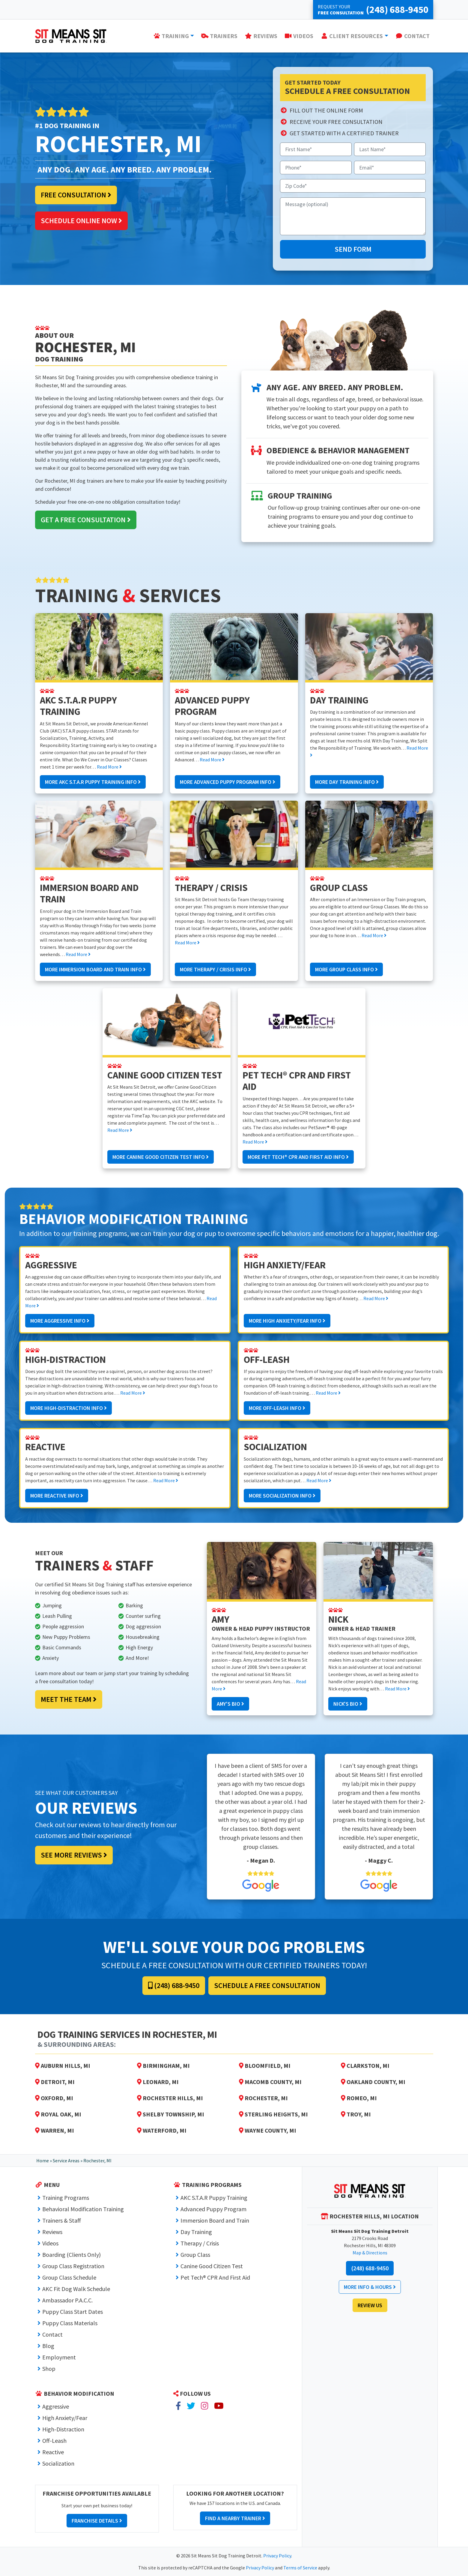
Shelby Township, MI (170, 2114)
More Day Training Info (347, 781)
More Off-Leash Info (277, 1408)
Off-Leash (54, 2440)
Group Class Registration (73, 2266)
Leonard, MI (158, 2082)
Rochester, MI (263, 2098)
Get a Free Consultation (86, 519)
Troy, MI (356, 2114)
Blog (48, 2346)
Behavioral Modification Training (83, 2209)
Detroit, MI (55, 2082)
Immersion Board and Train (214, 2220)
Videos (50, 2243)
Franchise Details (97, 2520)
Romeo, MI (359, 2098)
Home (42, 2161)
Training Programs (65, 2197)
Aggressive (55, 2406)
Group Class (195, 2254)
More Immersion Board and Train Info (95, 969)
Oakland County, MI (373, 2082)
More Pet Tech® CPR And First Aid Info (298, 1156)
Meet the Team (69, 1699)
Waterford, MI (161, 2130)
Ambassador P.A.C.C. (67, 2300)
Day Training (196, 2232)
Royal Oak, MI (58, 2114)
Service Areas (66, 2161)
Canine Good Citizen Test (211, 2266)
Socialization (58, 2463)
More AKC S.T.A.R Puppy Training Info (93, 781)
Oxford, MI (54, 2098)
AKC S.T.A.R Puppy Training (213, 2197)
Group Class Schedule (69, 2277)
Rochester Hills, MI (170, 2098)
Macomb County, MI (270, 2082)
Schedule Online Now (81, 220)
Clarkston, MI (365, 2065)
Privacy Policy (277, 2556)
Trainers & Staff (61, 2220)
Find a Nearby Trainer (235, 2518)
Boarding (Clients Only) (71, 2254)
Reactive (53, 2452)
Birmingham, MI (163, 2065)
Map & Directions (370, 2253)
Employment (59, 2357)
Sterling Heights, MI (273, 2114)
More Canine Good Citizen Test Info (160, 1156)
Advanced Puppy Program (213, 2209)
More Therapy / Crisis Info (215, 969)
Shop (48, 2368)
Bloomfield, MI (265, 2065)
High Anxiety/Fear (64, 2418)
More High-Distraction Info (68, 1408)
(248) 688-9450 (173, 1985)
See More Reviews (74, 1855)
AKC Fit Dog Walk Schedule (76, 2289)
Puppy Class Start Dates (72, 2311)
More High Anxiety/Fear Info (287, 1320)
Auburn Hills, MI (62, 2065)
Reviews (52, 2232)
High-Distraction (63, 2429)
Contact (52, 2334)
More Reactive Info (56, 1495)
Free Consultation (76, 194)
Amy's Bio (230, 1703)
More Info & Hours (370, 2287)
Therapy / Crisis (199, 2243)
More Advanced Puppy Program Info (227, 781)
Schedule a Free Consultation (267, 1985)
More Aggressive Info (59, 1320)
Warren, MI (54, 2130)
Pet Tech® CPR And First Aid (215, 2277)
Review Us (370, 2305)
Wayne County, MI (267, 2130)
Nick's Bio (347, 1703)
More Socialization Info (282, 1495)
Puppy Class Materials (69, 2323)
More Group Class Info (346, 969)
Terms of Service (300, 2568)
